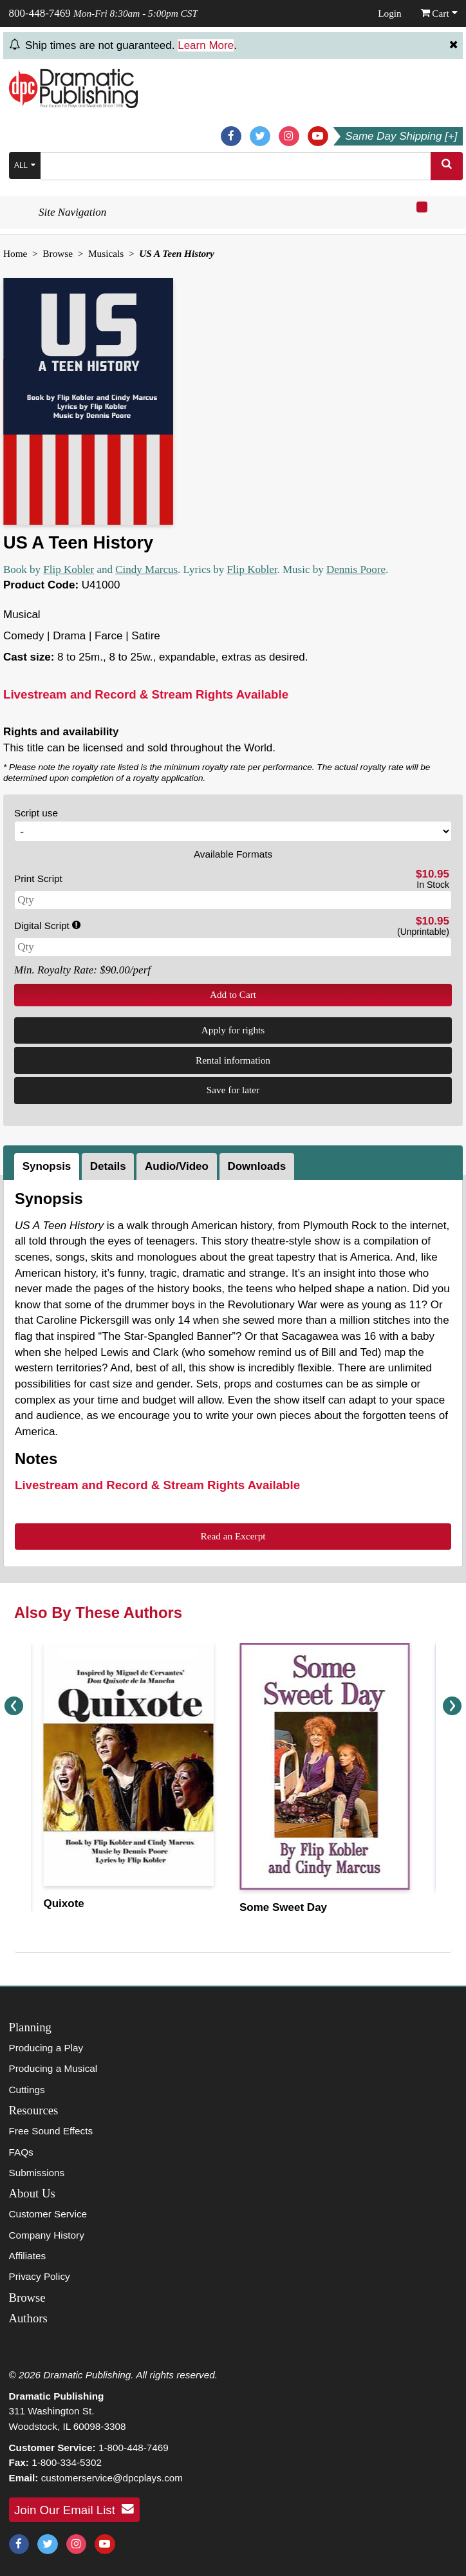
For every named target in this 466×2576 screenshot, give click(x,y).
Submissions (37, 2172)
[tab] (48, 1166)
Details (108, 1166)
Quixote (64, 1903)
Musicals (106, 253)
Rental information (233, 1060)
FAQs (21, 2152)
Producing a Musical (53, 2068)
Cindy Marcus (146, 569)
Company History (46, 2235)
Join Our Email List (74, 2509)
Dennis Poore (356, 569)
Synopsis (47, 1166)
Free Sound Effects (51, 2130)
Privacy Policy (39, 2276)
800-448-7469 (40, 13)
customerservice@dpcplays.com (112, 2477)
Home (15, 253)
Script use (36, 812)
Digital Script (47, 925)
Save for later (233, 1089)
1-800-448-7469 (133, 2447)
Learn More (206, 45)
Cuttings (27, 2089)
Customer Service (48, 2213)
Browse (57, 253)
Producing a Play (46, 2047)
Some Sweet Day (283, 1907)
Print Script (38, 878)
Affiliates (27, 2255)
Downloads (256, 1166)
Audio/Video (177, 1166)
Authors (28, 2318)
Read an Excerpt (232, 1535)
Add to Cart (233, 994)
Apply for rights (233, 1029)
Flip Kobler (68, 569)
